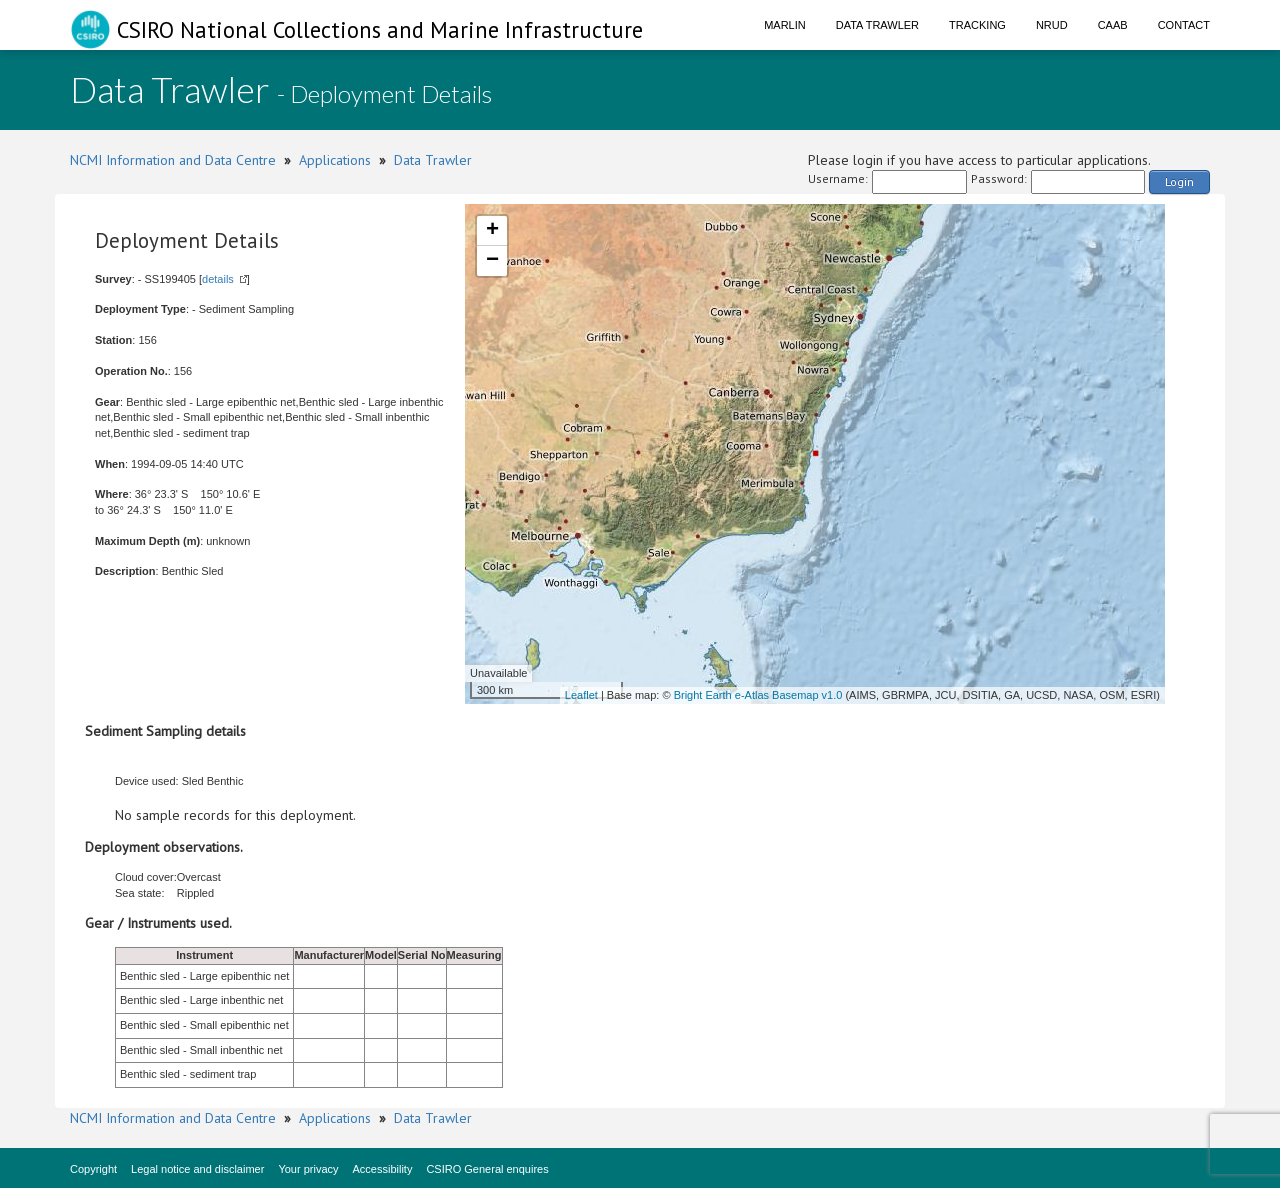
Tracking (977, 25)
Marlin (785, 25)
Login (1179, 181)
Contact (1184, 25)
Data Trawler (877, 25)
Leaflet (581, 695)
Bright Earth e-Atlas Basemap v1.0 (758, 695)
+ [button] (492, 231)
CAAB (1113, 25)
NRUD (1052, 25)
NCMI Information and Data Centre (173, 160)
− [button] (492, 261)
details (218, 279)
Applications (335, 160)
